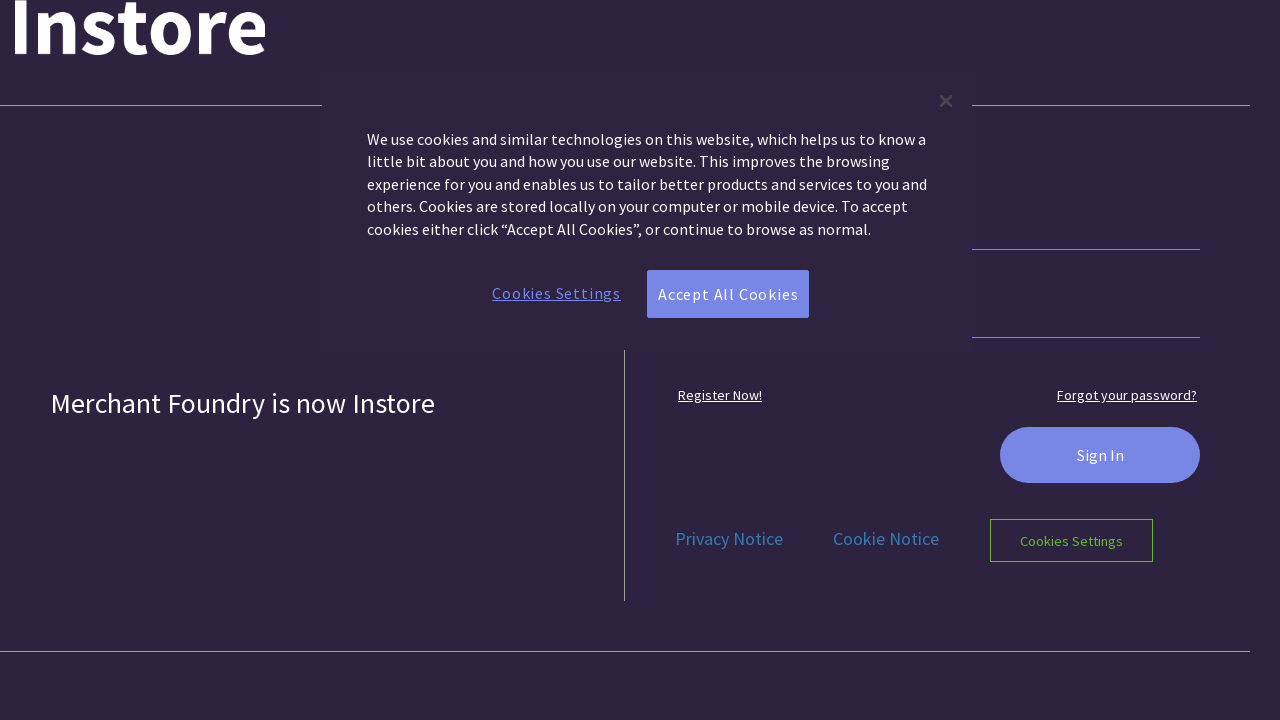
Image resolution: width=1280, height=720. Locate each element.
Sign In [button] (1100, 455)
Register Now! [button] (720, 395)
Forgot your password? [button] (1127, 395)
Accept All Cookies (728, 294)
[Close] (946, 101)
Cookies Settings (1071, 540)
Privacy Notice (729, 538)
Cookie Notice (886, 538)
